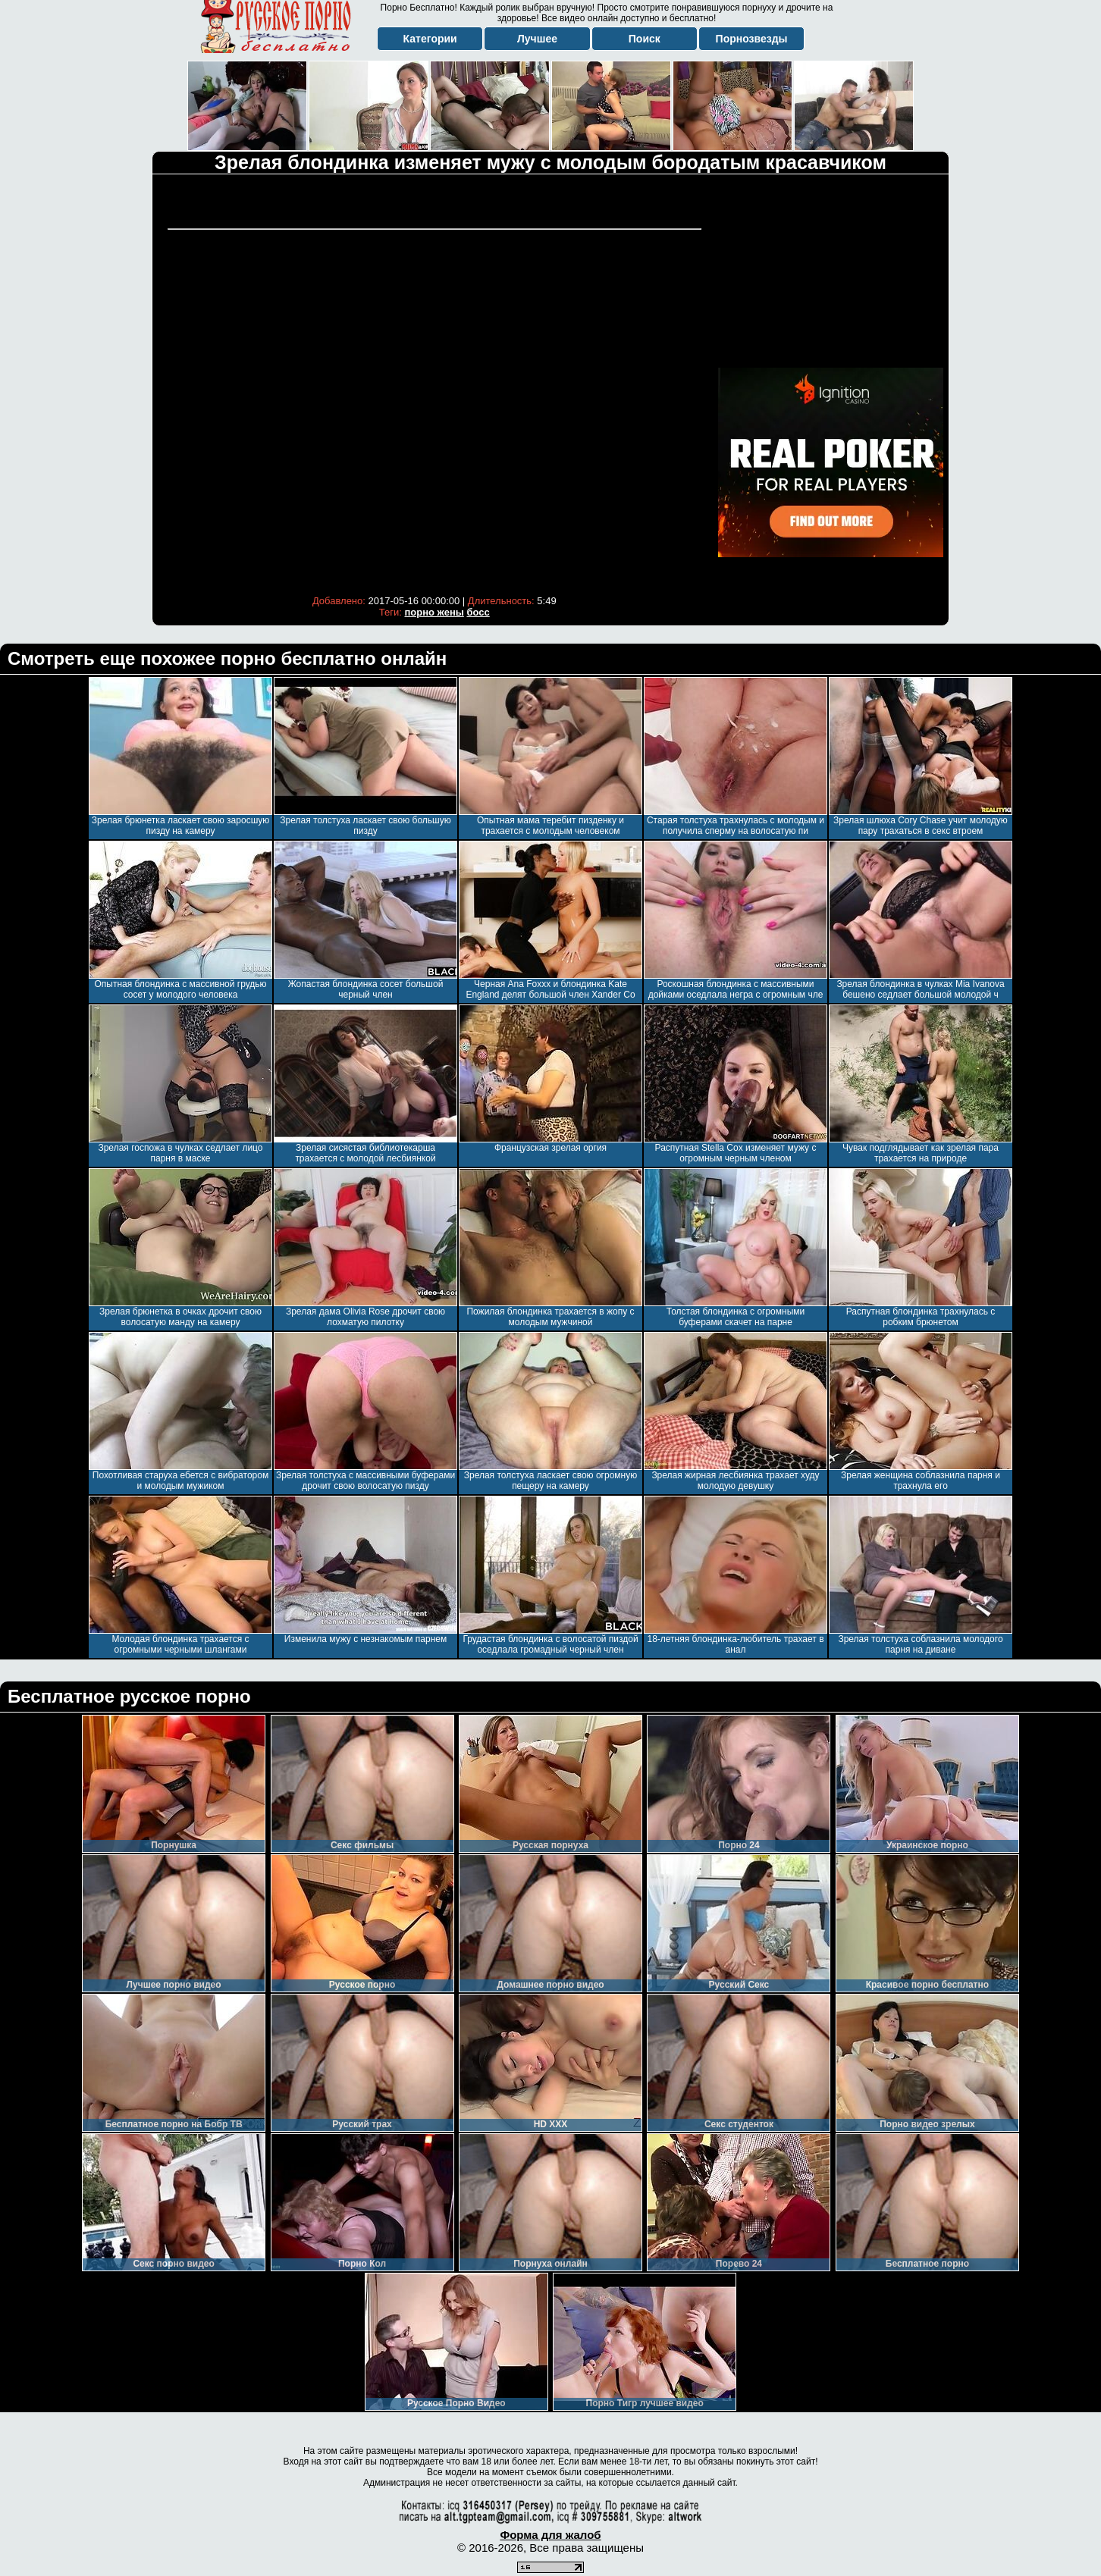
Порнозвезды (752, 39)
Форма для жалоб (550, 2534)
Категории (430, 39)
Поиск (644, 39)
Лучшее (537, 39)
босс (477, 612)
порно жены (433, 612)
